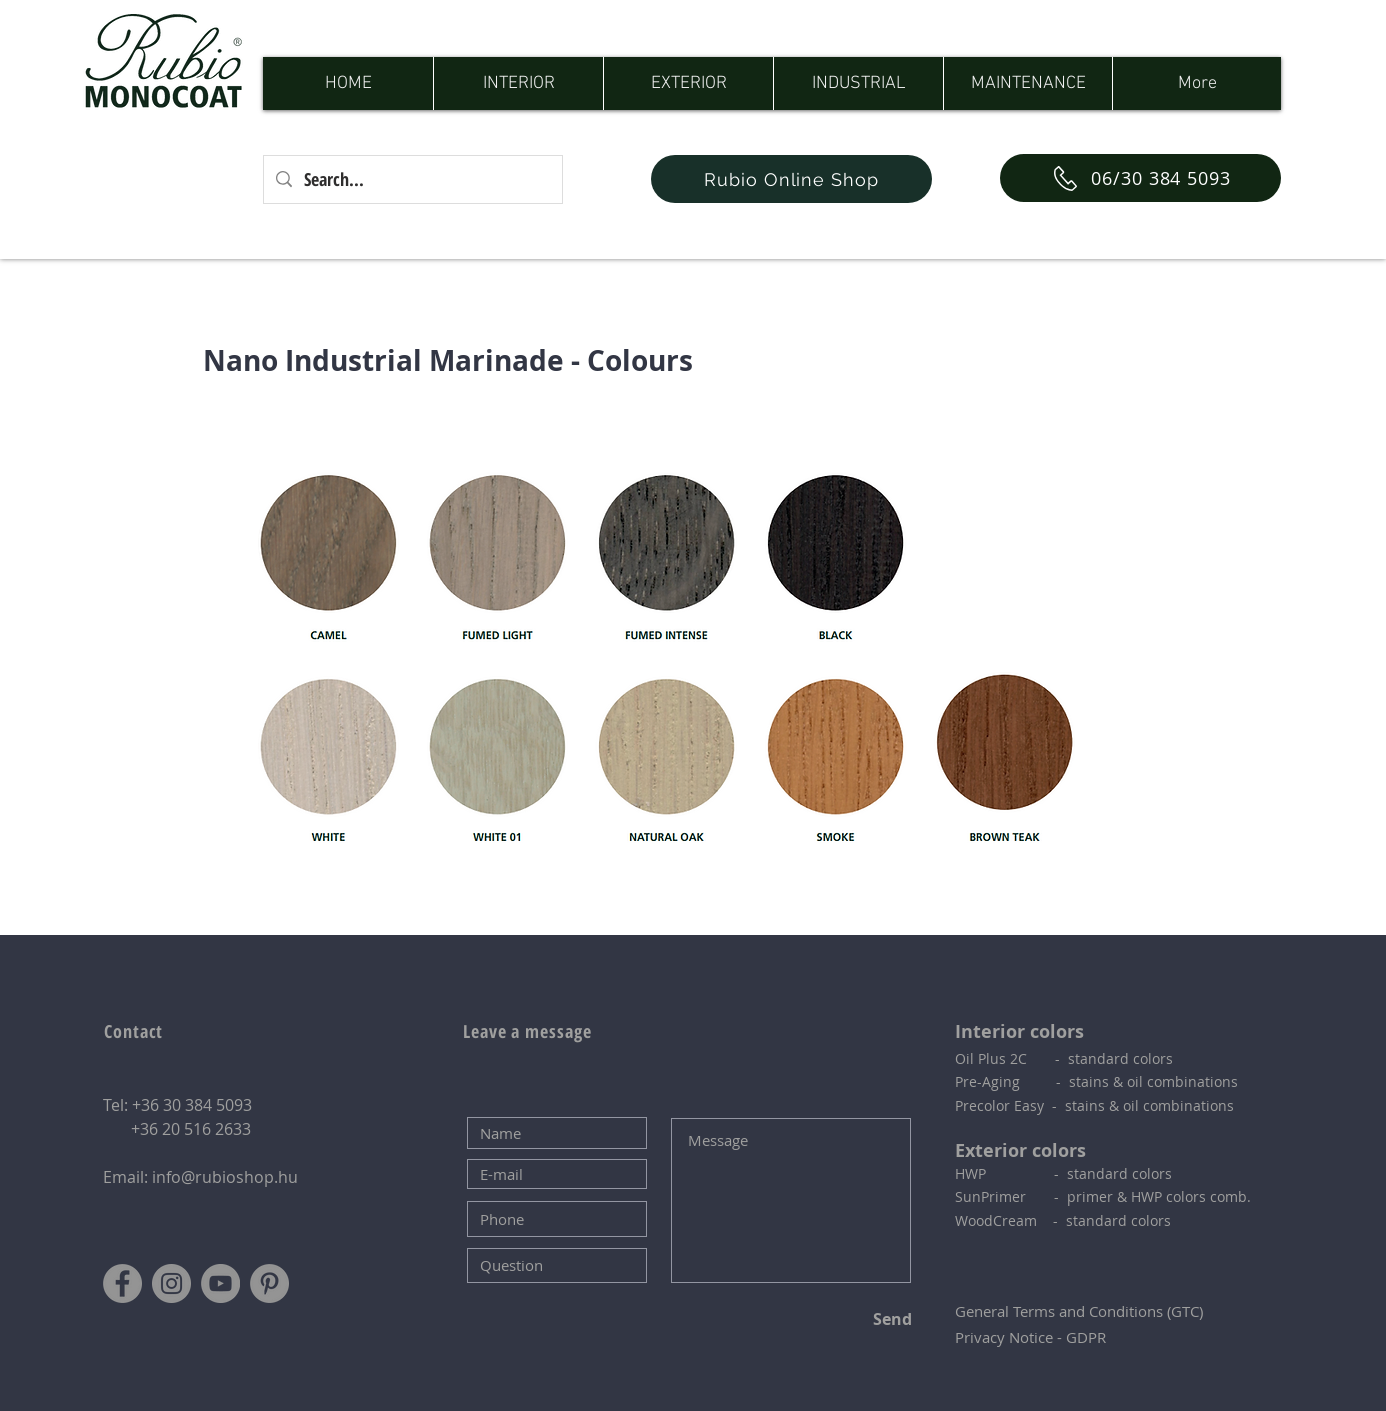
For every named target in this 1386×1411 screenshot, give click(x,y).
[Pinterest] (269, 1283)
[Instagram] (171, 1283)
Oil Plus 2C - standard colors (1064, 1058)
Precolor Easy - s (1013, 1105)
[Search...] (412, 179)
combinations (1188, 1105)
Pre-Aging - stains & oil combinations (1096, 1081)
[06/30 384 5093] (1140, 178)
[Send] (845, 1319)
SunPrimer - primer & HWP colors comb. (1103, 1196)
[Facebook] (122, 1283)
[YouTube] (220, 1283)
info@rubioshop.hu (225, 1177)
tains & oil (1107, 1105)
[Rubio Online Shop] (791, 179)
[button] (518, 83)
